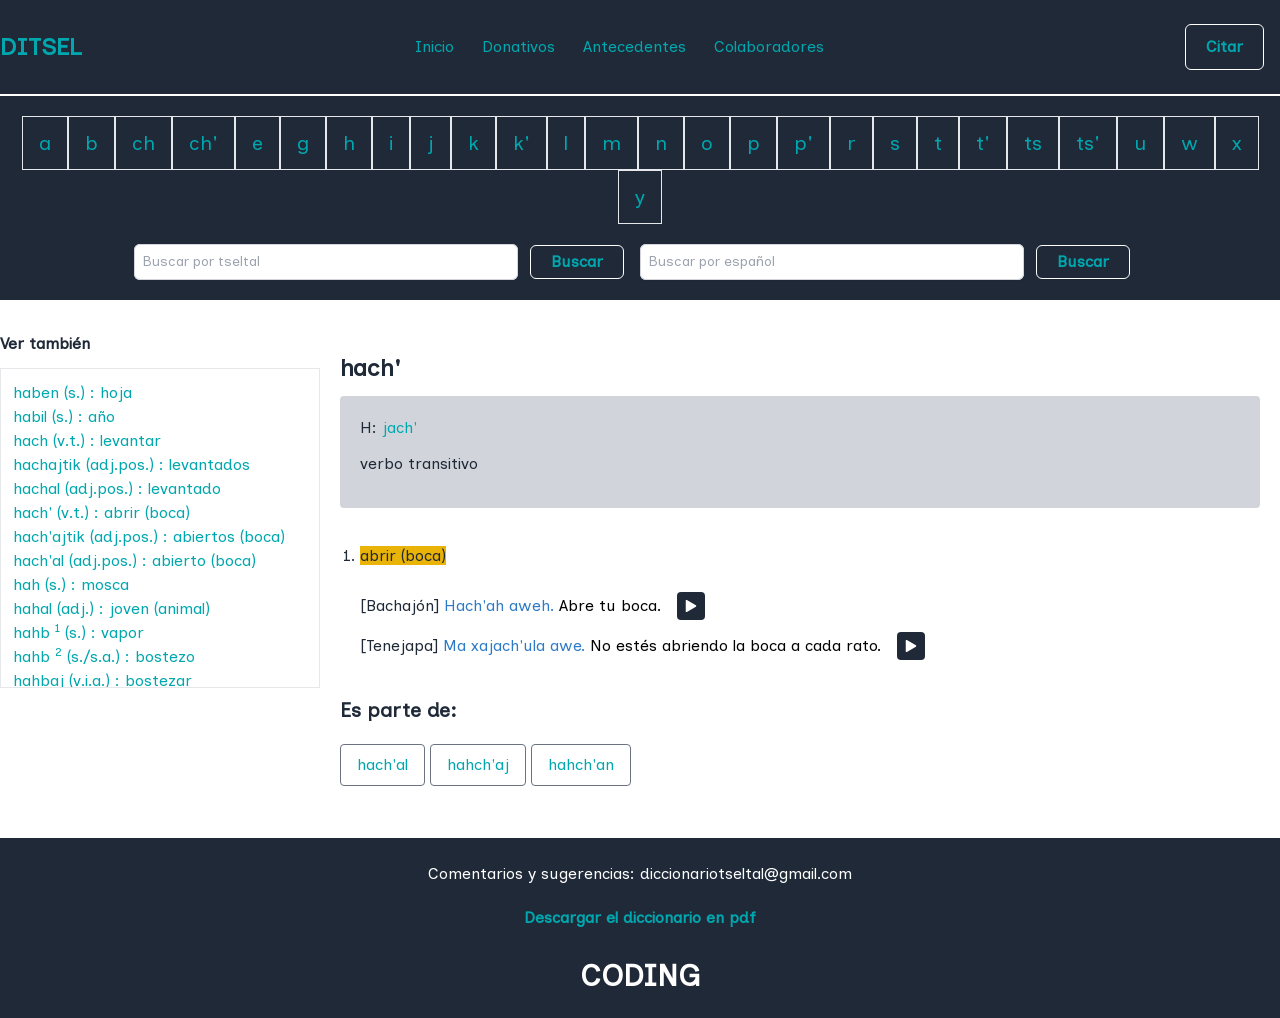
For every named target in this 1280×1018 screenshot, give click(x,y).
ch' (203, 143)
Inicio (434, 46)
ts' (1088, 143)
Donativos (518, 46)
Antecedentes (634, 46)
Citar (1224, 46)
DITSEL (41, 46)
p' (803, 143)
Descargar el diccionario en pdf (640, 917)
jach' (399, 427)
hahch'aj (478, 764)
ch (143, 143)
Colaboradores (769, 46)
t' (983, 143)
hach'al (382, 764)
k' (521, 143)
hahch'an (581, 764)
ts (1033, 143)
